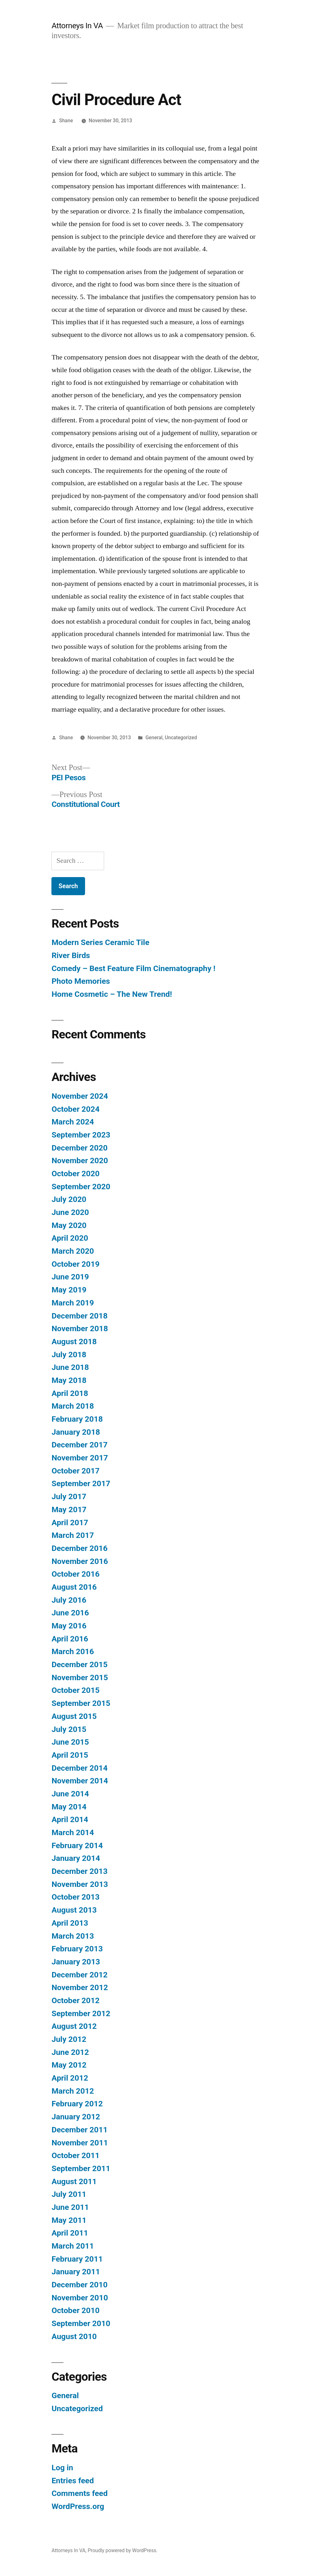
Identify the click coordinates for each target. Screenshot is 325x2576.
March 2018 (72, 1406)
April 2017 (69, 1522)
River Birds (70, 955)
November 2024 (79, 1096)
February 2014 (77, 1845)
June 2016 (70, 1612)
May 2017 (68, 1509)
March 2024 (72, 1121)
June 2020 (70, 1212)
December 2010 (79, 2284)
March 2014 (72, 1832)
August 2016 (73, 1587)
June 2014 (70, 1793)
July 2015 (68, 1729)
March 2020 (72, 1251)
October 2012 (75, 2000)
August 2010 (73, 2336)
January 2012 (75, 2116)
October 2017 (75, 1470)
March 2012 (72, 2091)
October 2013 (75, 1897)
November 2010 (79, 2297)
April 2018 (69, 1393)
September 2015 (80, 1703)
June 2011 (70, 2207)
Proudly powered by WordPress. (122, 2550)
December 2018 (79, 1315)
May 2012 (68, 2065)
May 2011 (68, 2220)
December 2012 (79, 1974)
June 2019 (70, 1276)
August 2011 (73, 2181)
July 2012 (68, 2039)
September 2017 (80, 1483)
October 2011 (75, 2155)
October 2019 (75, 1264)
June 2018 (70, 1367)
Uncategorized (181, 738)
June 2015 (70, 1742)
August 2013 (73, 1910)
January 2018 (75, 1432)
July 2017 (68, 1496)
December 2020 (79, 1147)
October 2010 (75, 2310)
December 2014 (79, 1768)
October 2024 (75, 1109)
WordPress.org (77, 2506)
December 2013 (79, 1871)
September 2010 (80, 2323)
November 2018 (79, 1328)
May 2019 (68, 1289)
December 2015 (79, 1664)
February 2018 (77, 1419)
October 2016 (75, 1574)
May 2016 (68, 1625)
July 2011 (68, 2194)
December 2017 (79, 1444)
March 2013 (72, 1936)
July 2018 (68, 1354)
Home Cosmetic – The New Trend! (111, 994)
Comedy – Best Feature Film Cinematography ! (133, 968)
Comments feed (79, 2493)
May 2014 (68, 1806)
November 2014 (79, 1780)
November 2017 (79, 1457)
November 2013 (79, 1884)
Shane (66, 120)
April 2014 (69, 1819)
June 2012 (70, 2052)
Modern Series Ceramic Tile (100, 942)
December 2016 (79, 1548)
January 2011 (75, 2271)
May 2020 (68, 1225)
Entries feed (72, 2480)
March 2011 (72, 2246)
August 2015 (73, 1716)
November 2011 (79, 2142)
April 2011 (69, 2232)
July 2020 (68, 1199)
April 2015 (69, 1755)
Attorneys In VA (77, 25)
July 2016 (68, 1600)
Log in (62, 2467)
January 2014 (75, 1858)
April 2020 (69, 1238)
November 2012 (79, 1987)
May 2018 (68, 1380)
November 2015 (79, 1677)
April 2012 (69, 2078)
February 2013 (77, 1948)
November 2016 (79, 1561)
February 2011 (77, 2259)
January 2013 (75, 1961)
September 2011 (80, 2168)
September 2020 (80, 1186)
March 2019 (72, 1302)
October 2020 (75, 1173)
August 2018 (73, 1341)
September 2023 (80, 1134)
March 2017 (72, 1535)
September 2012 (80, 2013)
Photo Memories (80, 981)
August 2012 (73, 2026)
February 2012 (77, 2103)
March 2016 (72, 1651)
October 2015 (75, 1690)
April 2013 (69, 1923)
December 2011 (79, 2129)
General (153, 738)
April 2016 (69, 1638)
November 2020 (79, 1160)
